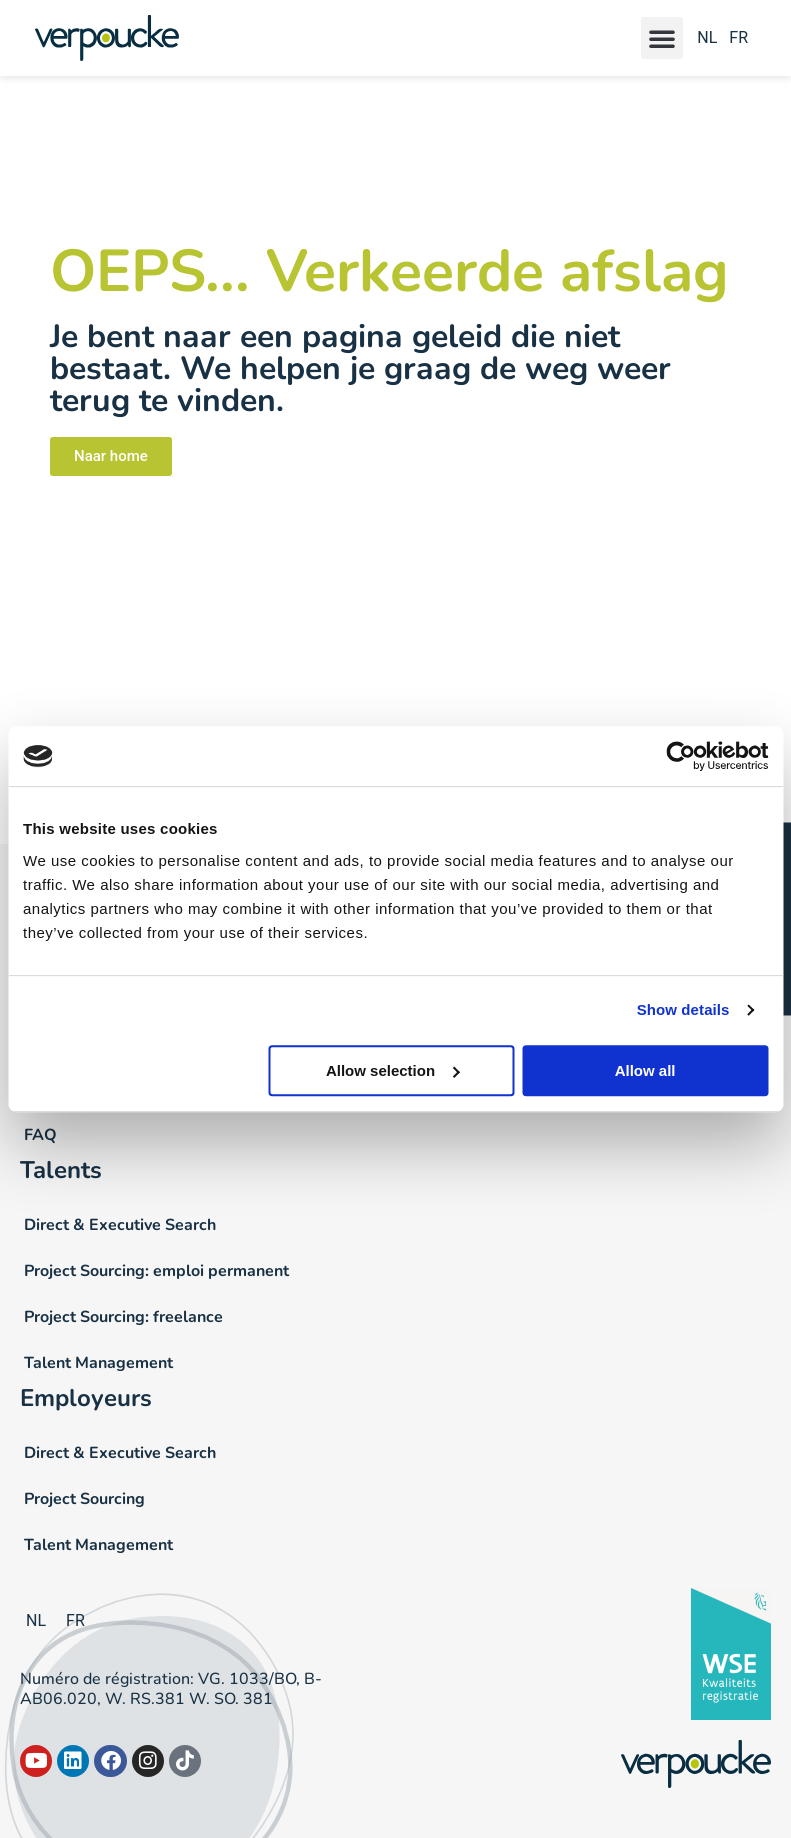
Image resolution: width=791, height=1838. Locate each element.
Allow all (645, 1070)
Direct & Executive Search (120, 1225)
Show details (683, 1009)
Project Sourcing (84, 1499)
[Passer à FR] (735, 39)
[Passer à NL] (707, 39)
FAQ (40, 1135)
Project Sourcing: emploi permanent (156, 1271)
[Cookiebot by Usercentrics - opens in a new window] (680, 756)
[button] (662, 38)
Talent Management (98, 1363)
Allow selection (392, 1070)
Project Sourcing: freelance (123, 1317)
